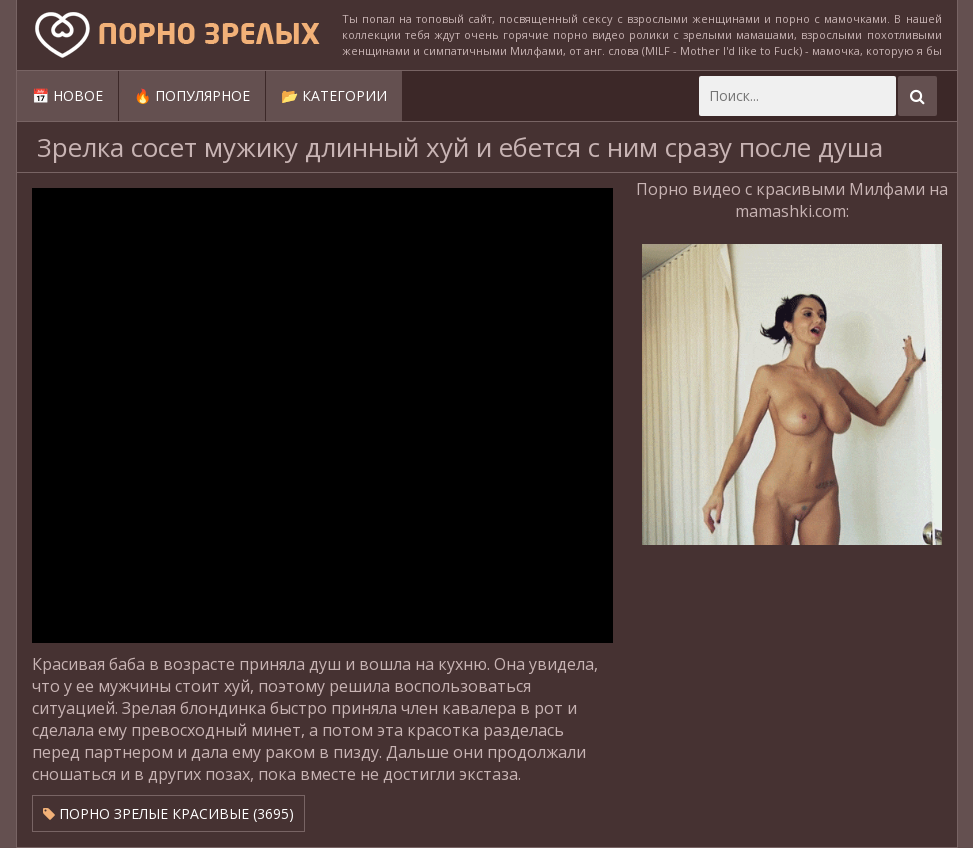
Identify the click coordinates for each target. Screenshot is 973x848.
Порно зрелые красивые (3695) (168, 813)
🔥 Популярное (192, 95)
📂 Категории (334, 95)
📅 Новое (67, 95)
